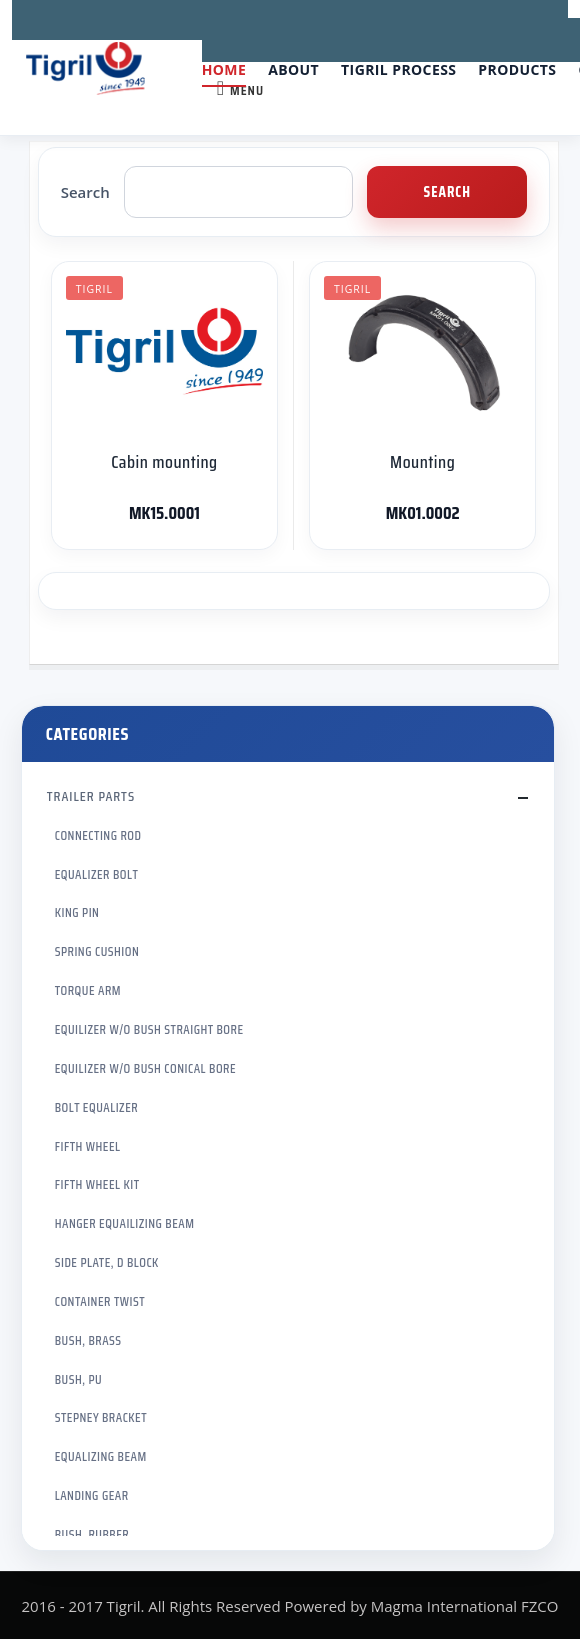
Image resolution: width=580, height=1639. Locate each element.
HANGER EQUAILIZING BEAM (125, 1223)
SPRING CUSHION (97, 951)
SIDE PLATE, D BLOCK (107, 1262)
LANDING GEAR (92, 1495)
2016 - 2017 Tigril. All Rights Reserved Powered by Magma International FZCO (289, 1606)
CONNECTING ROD (98, 835)
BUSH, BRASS (88, 1340)
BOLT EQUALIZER (96, 1107)
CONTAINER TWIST (100, 1301)
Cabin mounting (164, 462)
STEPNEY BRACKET (101, 1417)
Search (85, 192)
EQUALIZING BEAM (101, 1456)
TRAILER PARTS (91, 796)
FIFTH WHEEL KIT (97, 1184)
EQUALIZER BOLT (97, 874)
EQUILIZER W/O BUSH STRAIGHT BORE (149, 1029)
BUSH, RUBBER (92, 1534)
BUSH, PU (78, 1379)
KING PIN (77, 912)
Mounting (422, 462)
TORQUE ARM (88, 990)
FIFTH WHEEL (88, 1146)
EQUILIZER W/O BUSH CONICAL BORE (145, 1068)
